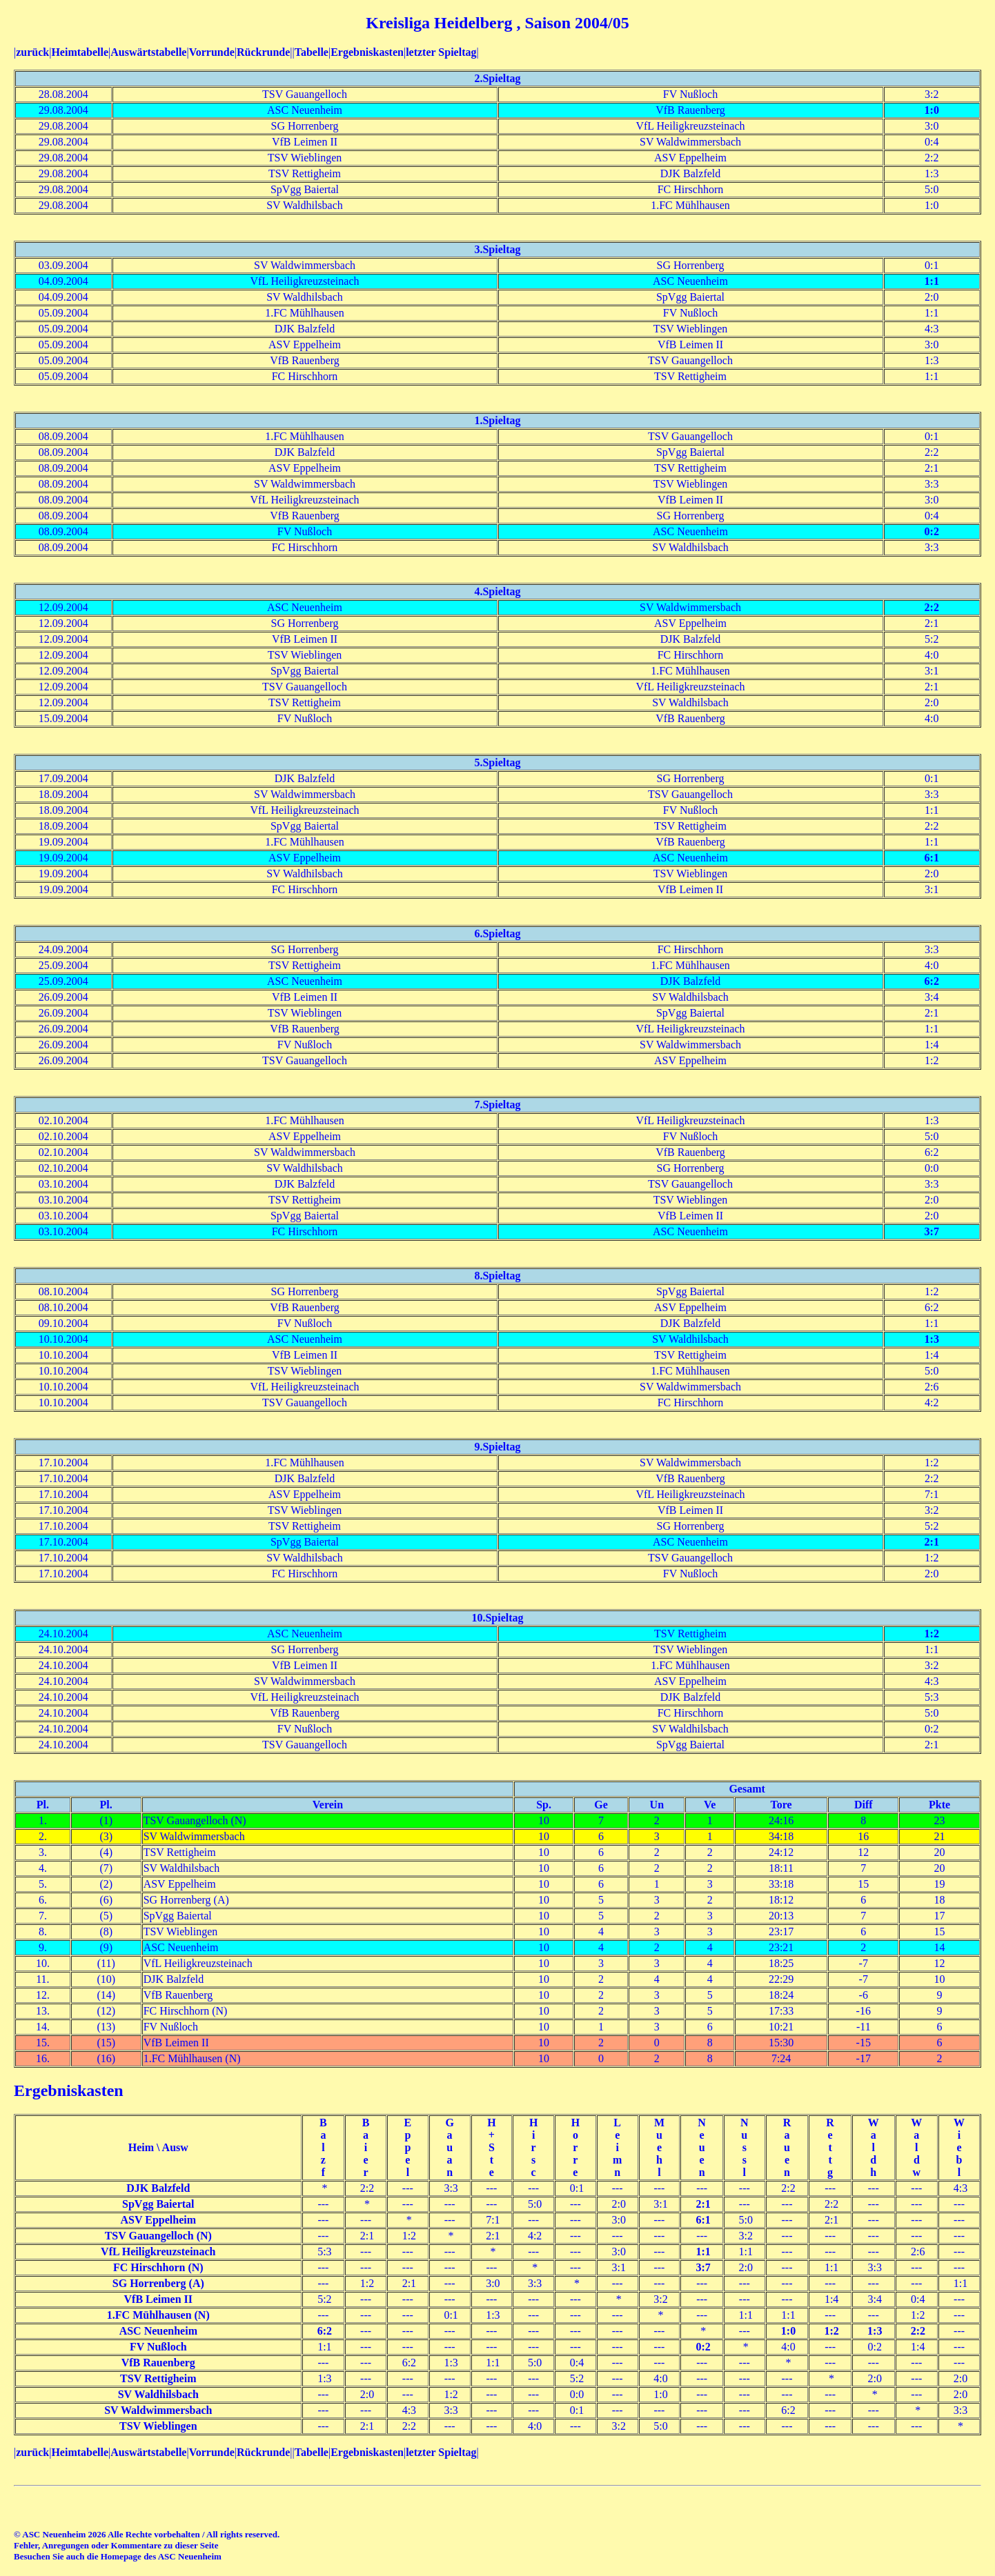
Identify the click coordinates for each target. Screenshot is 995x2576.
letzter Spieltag (441, 52)
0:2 (932, 531)
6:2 (932, 981)
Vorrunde (212, 52)
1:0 (932, 110)
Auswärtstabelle (148, 52)
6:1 (932, 857)
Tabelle (311, 52)
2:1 (932, 1542)
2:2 (932, 607)
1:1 (932, 281)
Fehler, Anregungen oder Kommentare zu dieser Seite (116, 2545)
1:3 (932, 1339)
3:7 (932, 1231)
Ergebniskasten (367, 52)
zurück (32, 52)
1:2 (932, 1633)
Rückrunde (263, 52)
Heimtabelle (79, 52)
